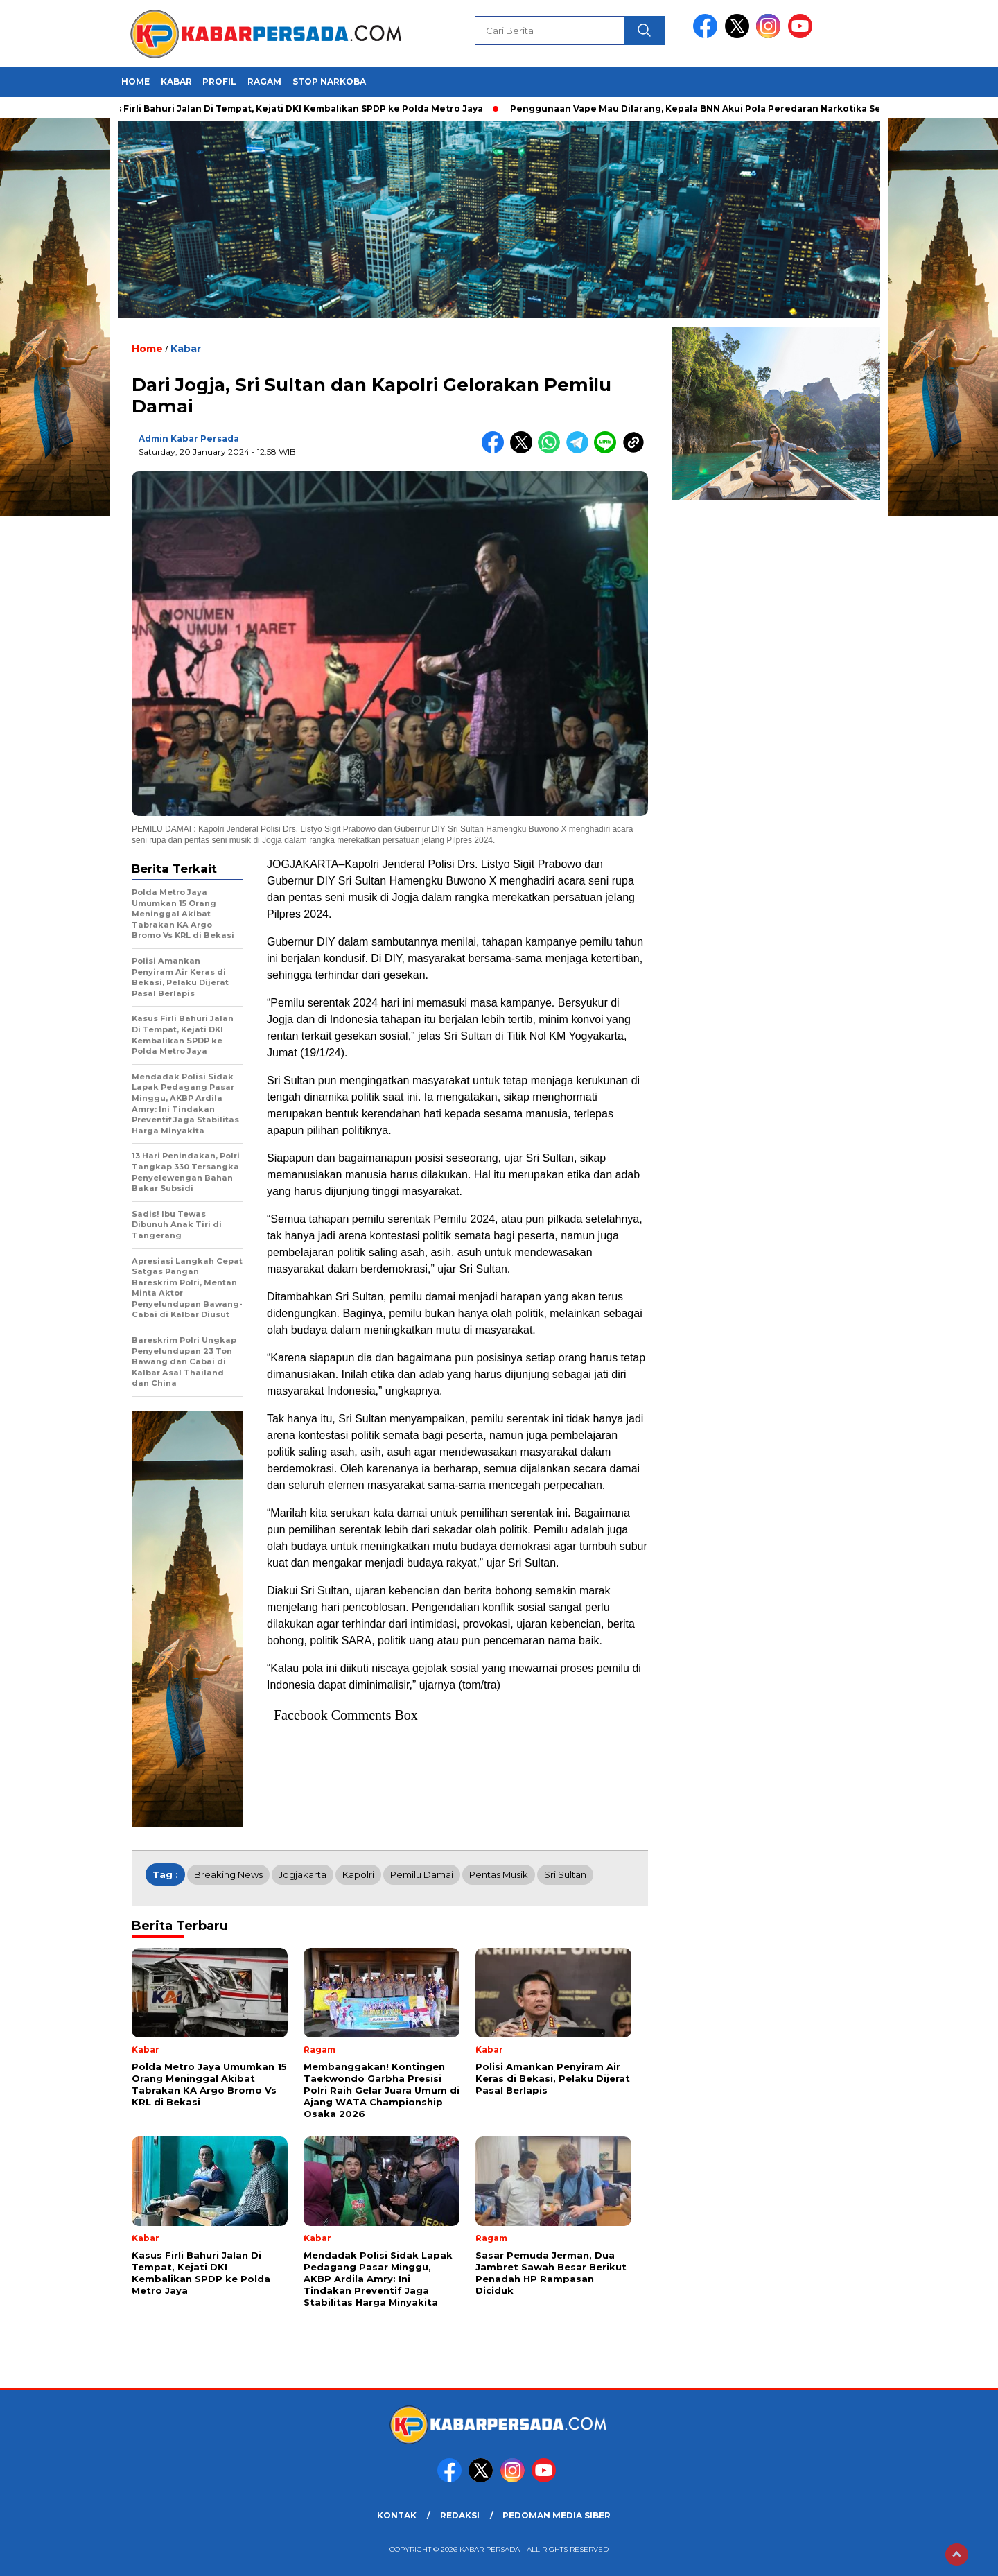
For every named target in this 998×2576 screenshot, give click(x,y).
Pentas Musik (498, 1874)
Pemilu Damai (421, 1874)
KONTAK (397, 2515)
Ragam (264, 81)
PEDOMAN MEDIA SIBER (556, 2515)
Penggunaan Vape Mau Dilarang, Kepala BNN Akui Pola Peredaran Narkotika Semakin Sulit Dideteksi (750, 108)
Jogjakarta (302, 1874)
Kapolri (358, 1874)
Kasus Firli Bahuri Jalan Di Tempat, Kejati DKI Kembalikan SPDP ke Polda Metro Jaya (293, 108)
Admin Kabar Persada (189, 438)
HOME (135, 81)
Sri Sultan (565, 1874)
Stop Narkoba (329, 81)
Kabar (176, 81)
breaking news (228, 1874)
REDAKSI (460, 2515)
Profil (219, 81)
